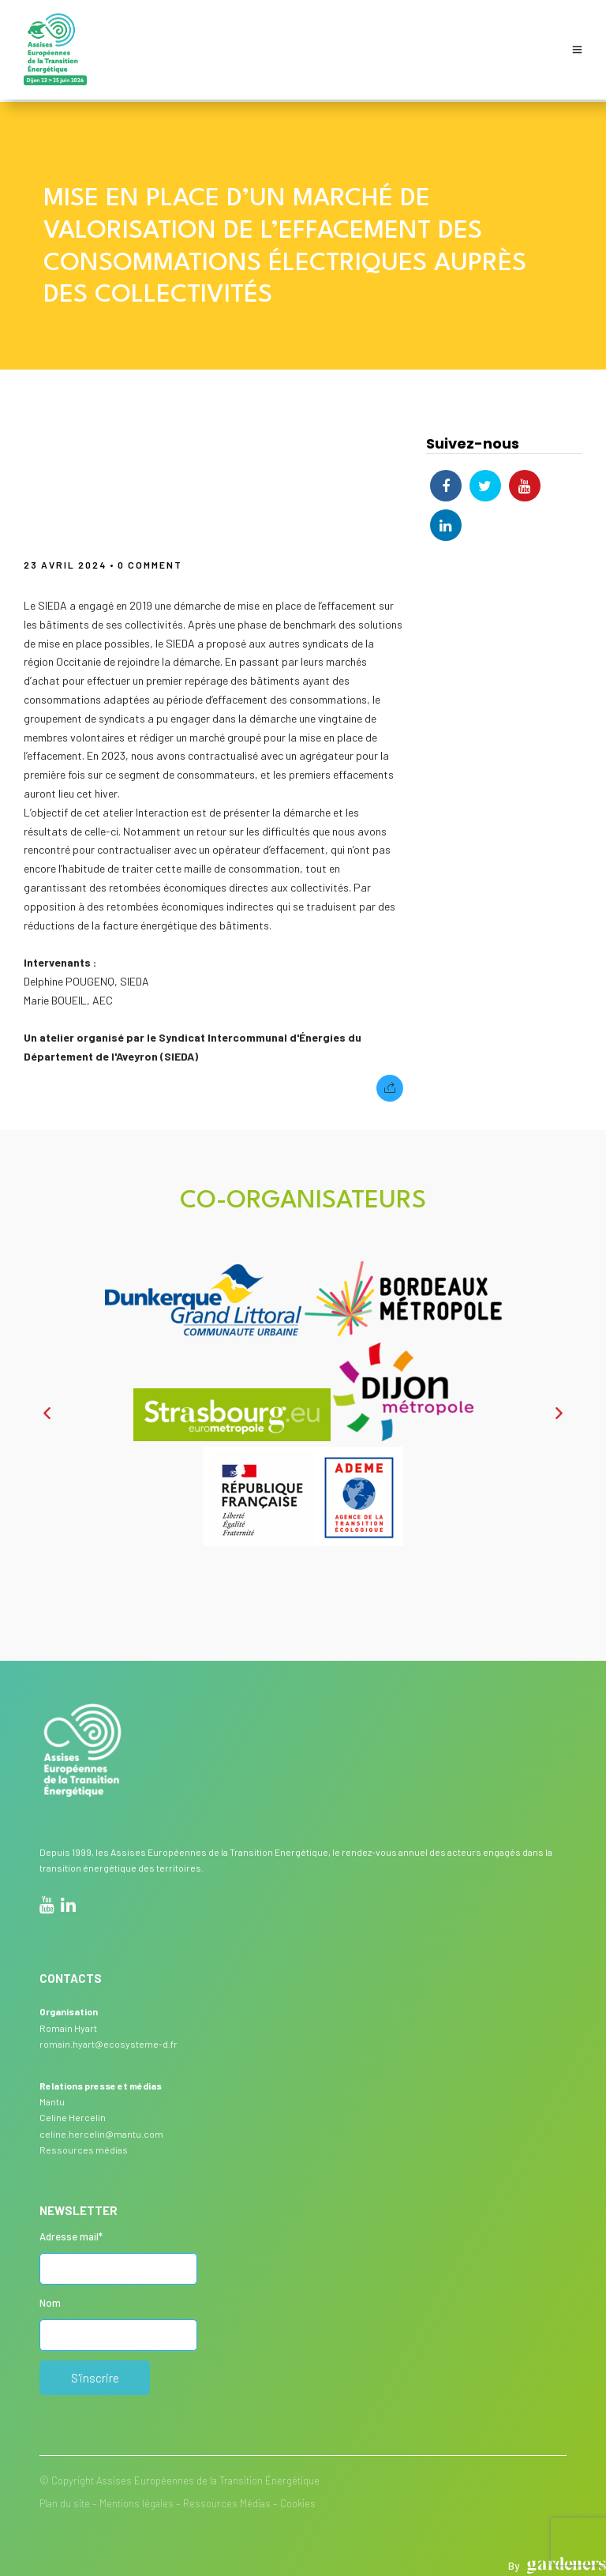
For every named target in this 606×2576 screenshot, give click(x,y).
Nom (50, 2300)
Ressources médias (83, 2147)
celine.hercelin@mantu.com (101, 2131)
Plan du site (64, 2501)
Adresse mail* (71, 2234)
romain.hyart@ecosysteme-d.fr (108, 2041)
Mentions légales (136, 2501)
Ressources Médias (227, 2501)
